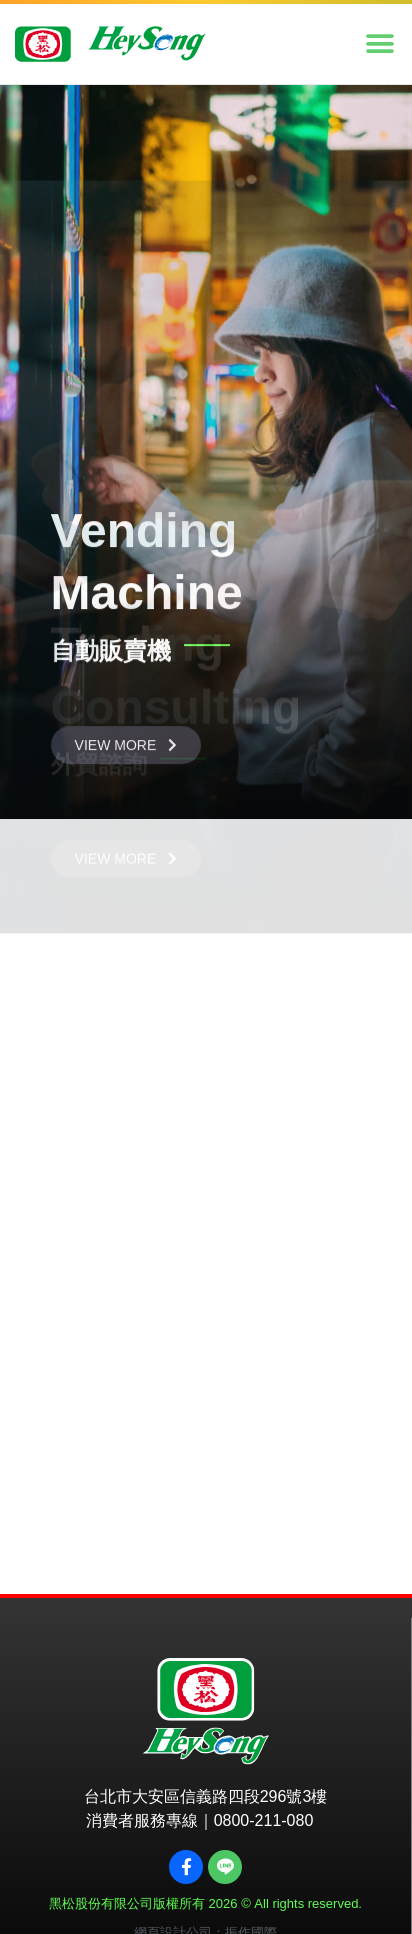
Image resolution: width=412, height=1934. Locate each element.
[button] (379, 44)
